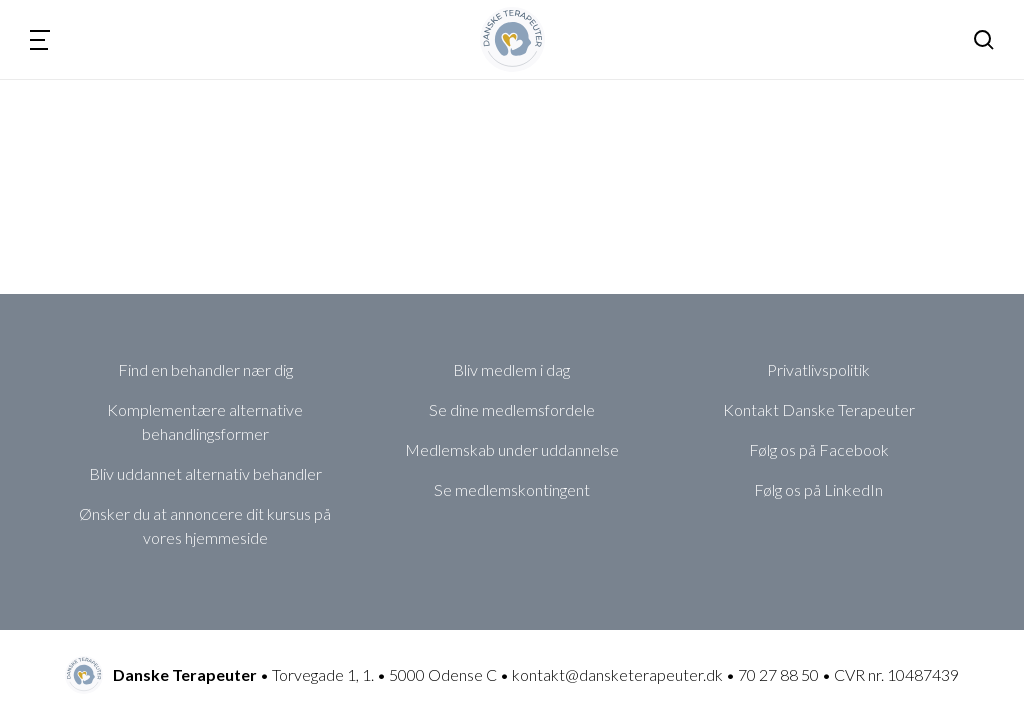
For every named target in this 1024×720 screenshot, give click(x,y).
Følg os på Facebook (819, 449)
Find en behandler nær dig (205, 369)
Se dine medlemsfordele (512, 409)
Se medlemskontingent (512, 489)
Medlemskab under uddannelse (512, 449)
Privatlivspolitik (818, 369)
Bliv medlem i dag (511, 369)
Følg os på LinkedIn (818, 489)
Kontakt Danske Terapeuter (819, 409)
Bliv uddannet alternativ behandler (205, 473)
